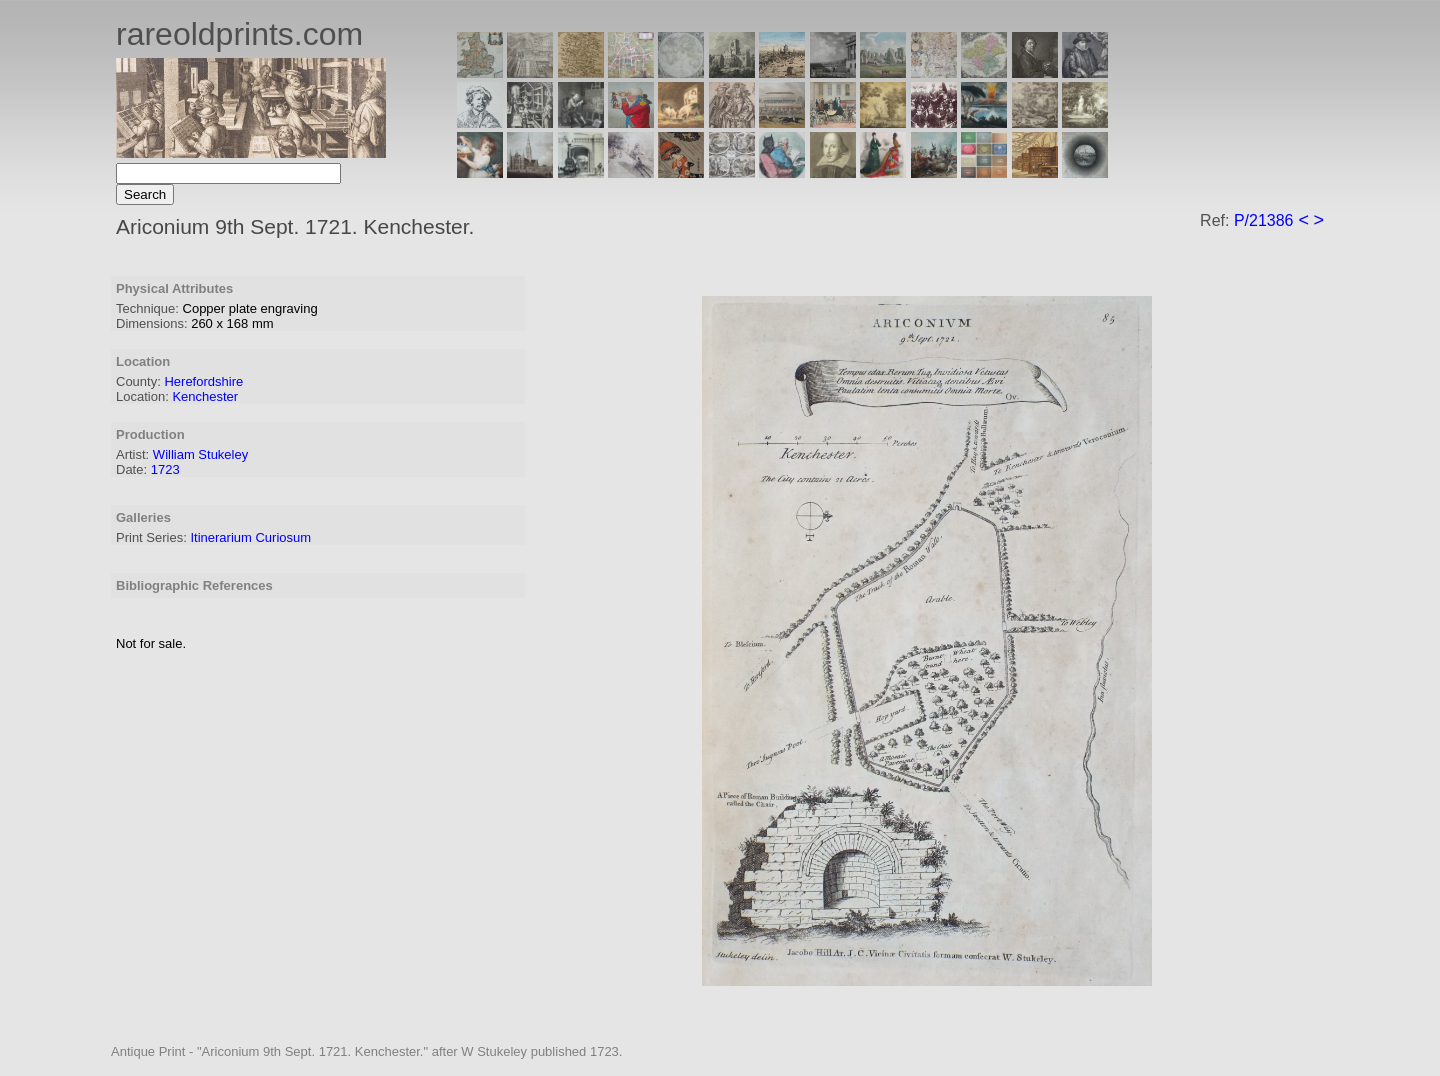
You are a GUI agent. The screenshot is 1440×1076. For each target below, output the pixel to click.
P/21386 (1264, 220)
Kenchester (205, 396)
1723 (165, 469)
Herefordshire (203, 381)
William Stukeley (200, 454)
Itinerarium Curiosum (250, 537)
